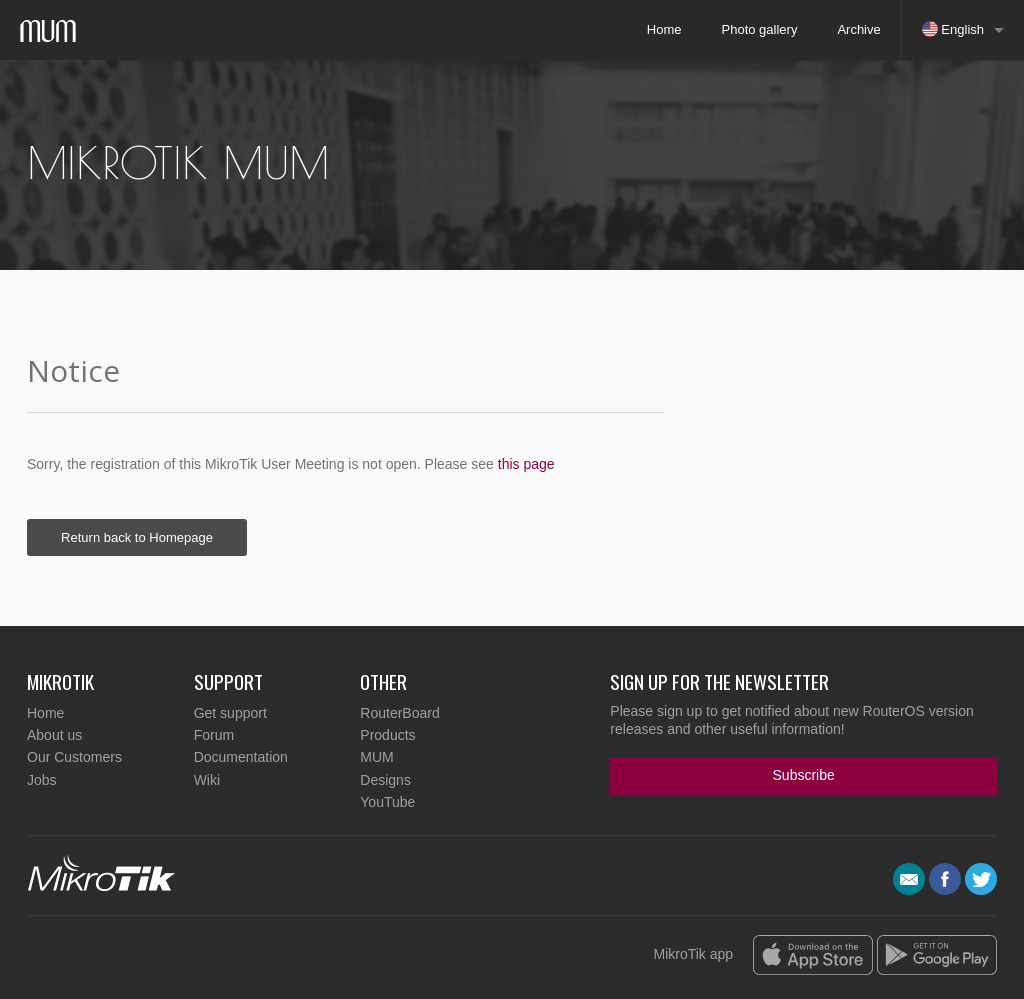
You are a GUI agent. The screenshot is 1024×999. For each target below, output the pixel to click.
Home (664, 29)
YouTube (387, 802)
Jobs (42, 780)
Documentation (241, 757)
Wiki (207, 780)
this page (526, 464)
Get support (230, 713)
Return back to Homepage (137, 537)
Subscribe (804, 775)
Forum (214, 735)
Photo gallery (760, 29)
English (953, 29)
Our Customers (74, 757)
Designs (385, 780)
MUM (376, 757)
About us (54, 735)
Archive (858, 29)
